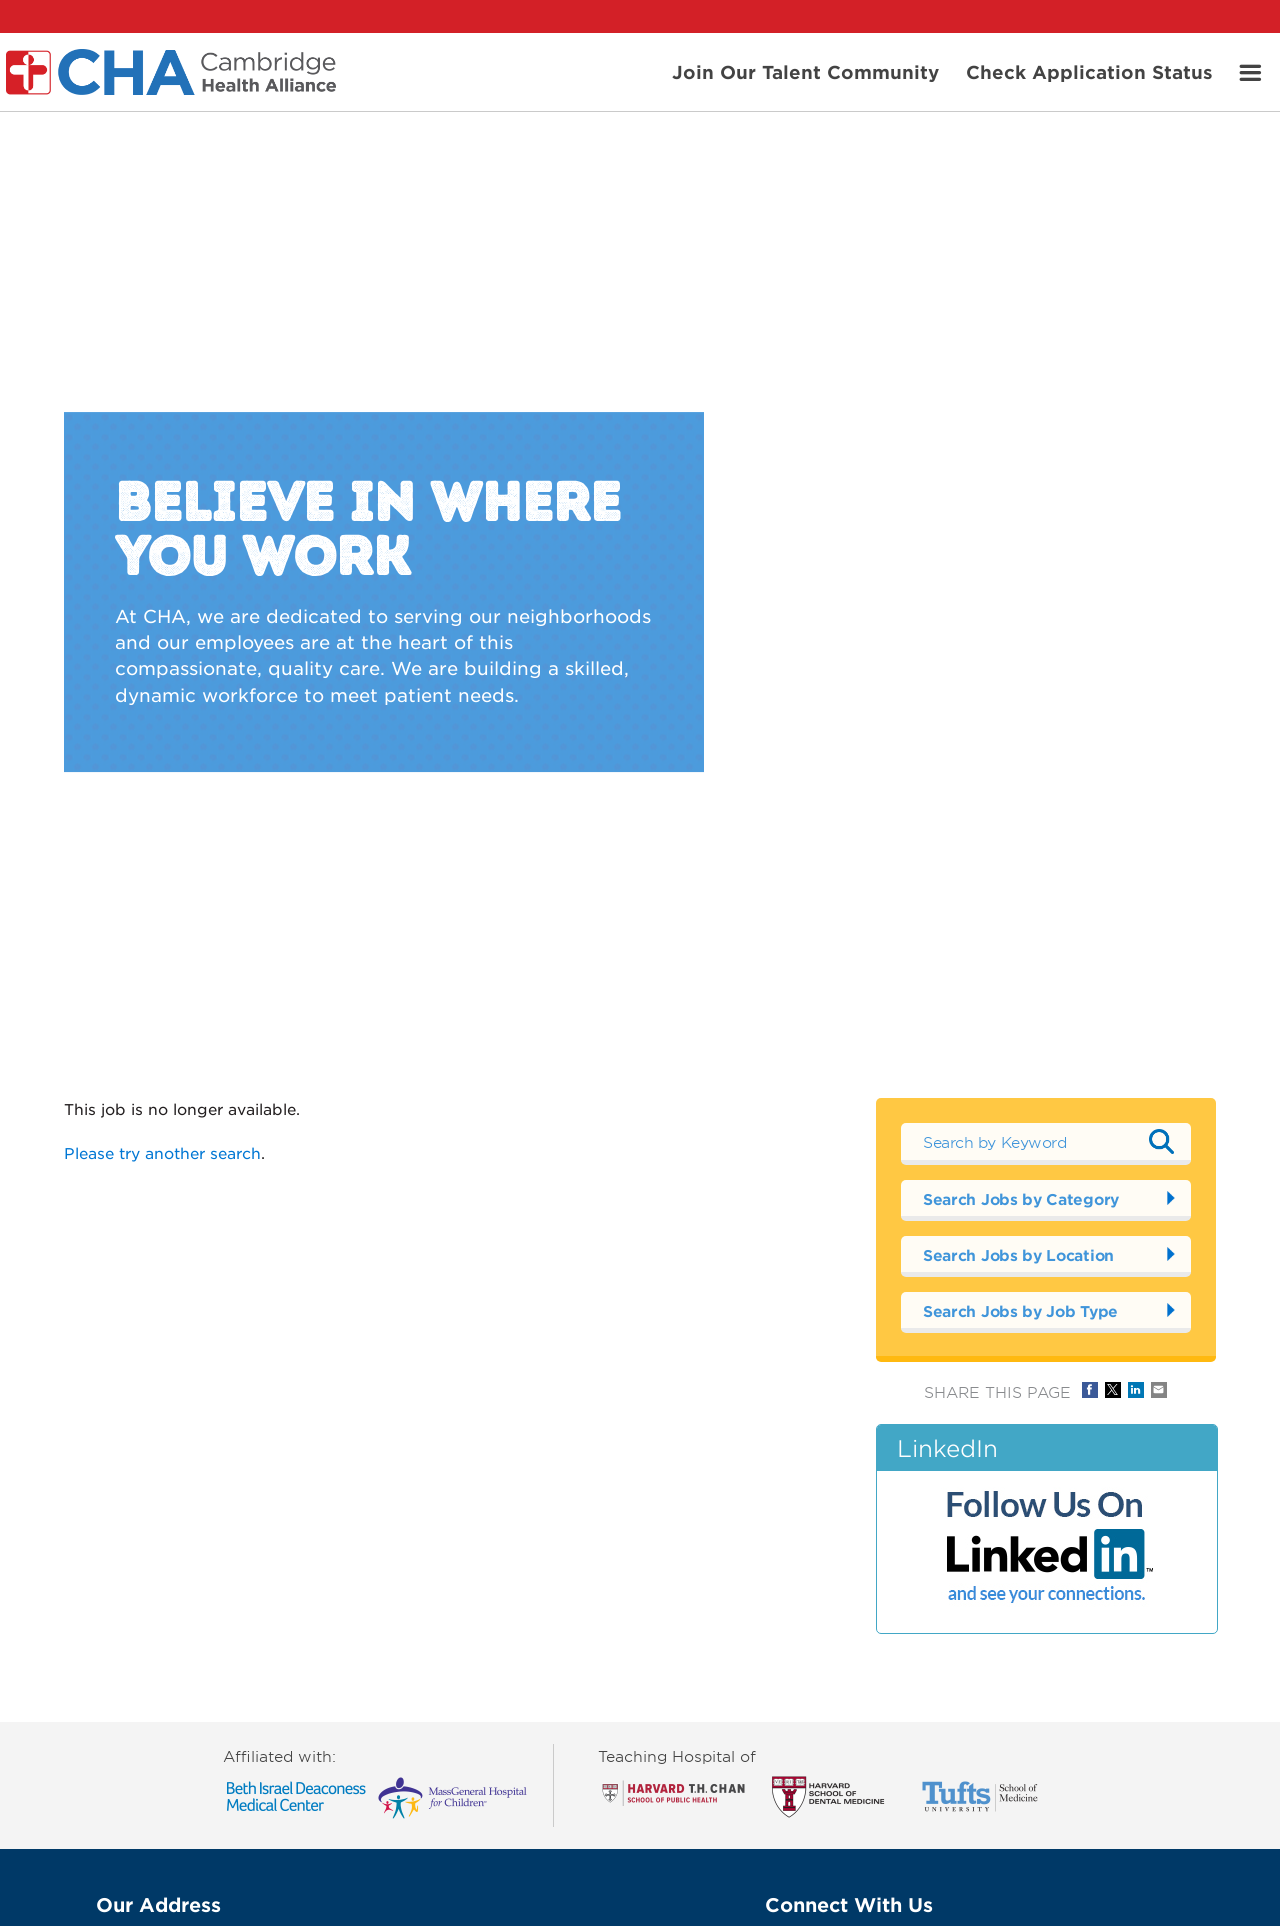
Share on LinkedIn (1136, 1390)
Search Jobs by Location (1018, 1254)
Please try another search (162, 1152)
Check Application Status (1089, 71)
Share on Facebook (1090, 1390)
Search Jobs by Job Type (1020, 1310)
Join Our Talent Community (805, 71)
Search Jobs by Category (1021, 1198)
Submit (1161, 1141)
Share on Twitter (1113, 1390)
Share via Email (1159, 1390)
